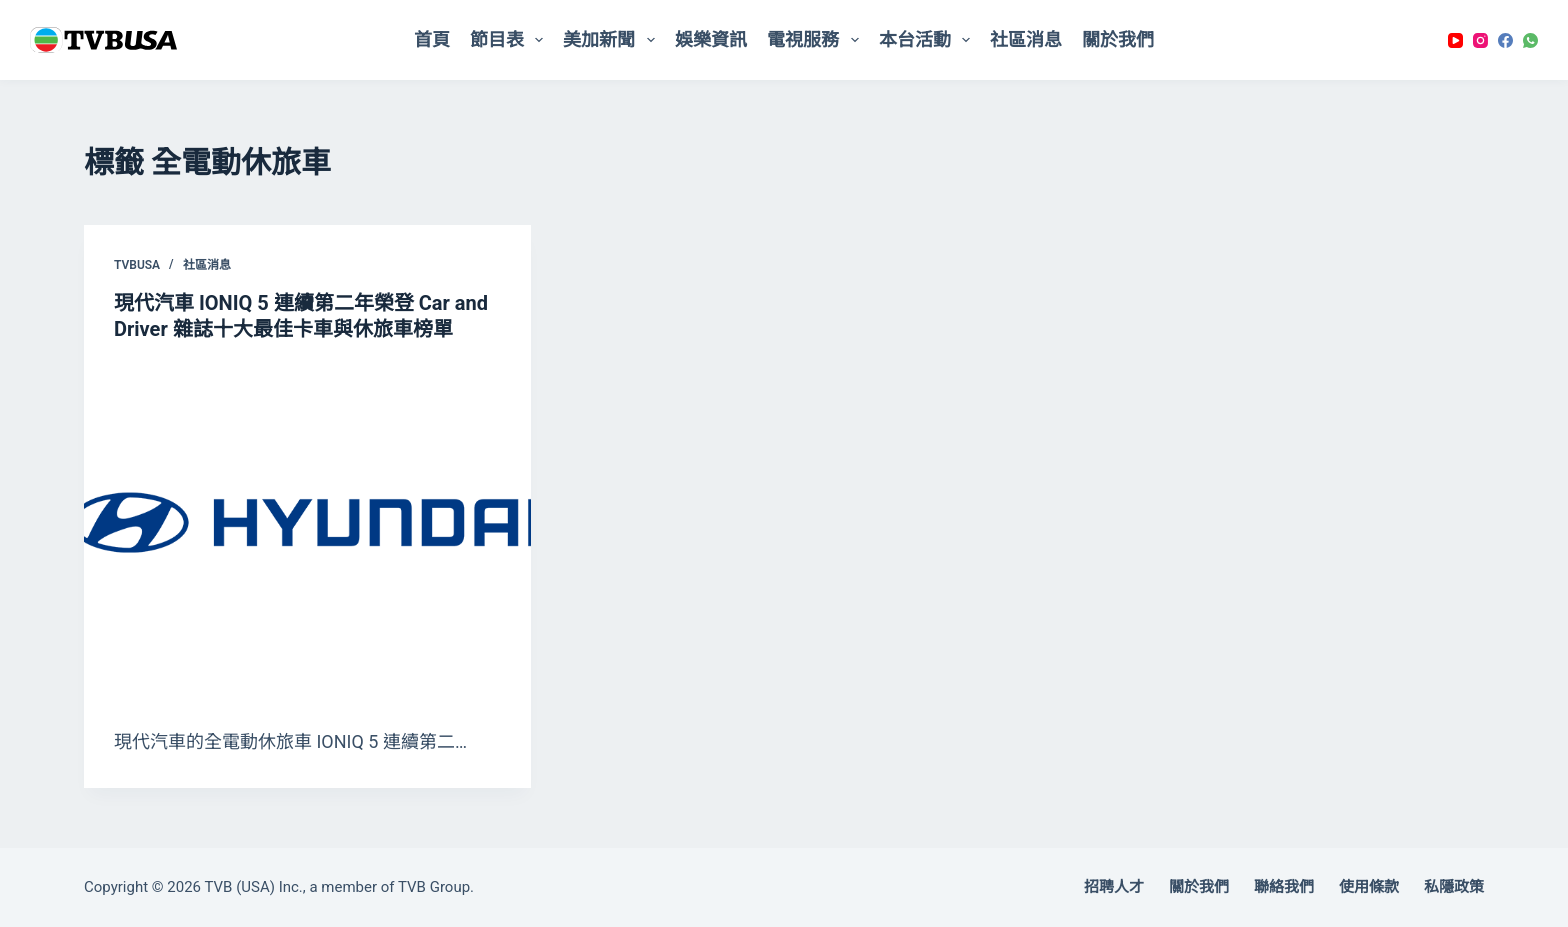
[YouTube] (1455, 40)
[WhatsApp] (1530, 40)
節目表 (511, 40)
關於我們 (1118, 39)
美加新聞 (613, 40)
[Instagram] (1480, 40)
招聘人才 (1114, 887)
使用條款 (1369, 887)
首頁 (432, 39)
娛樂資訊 (711, 39)
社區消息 (1026, 39)
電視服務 (817, 40)
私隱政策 (1454, 887)
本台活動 (929, 40)
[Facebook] (1505, 40)
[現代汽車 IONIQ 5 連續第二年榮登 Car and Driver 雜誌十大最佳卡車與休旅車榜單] (307, 529)
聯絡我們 (1284, 887)
